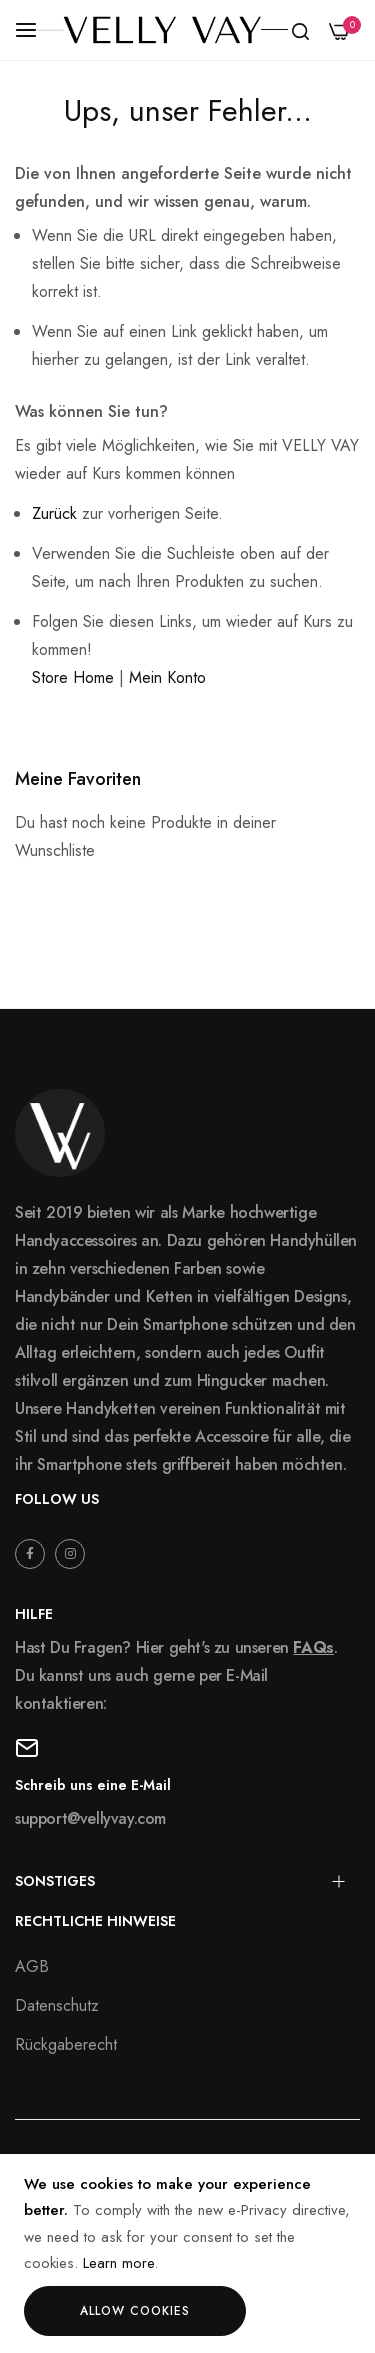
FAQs (313, 1647)
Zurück (54, 513)
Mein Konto (167, 677)
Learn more (118, 2263)
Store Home (73, 677)
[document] (187, 2253)
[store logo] (162, 30)
